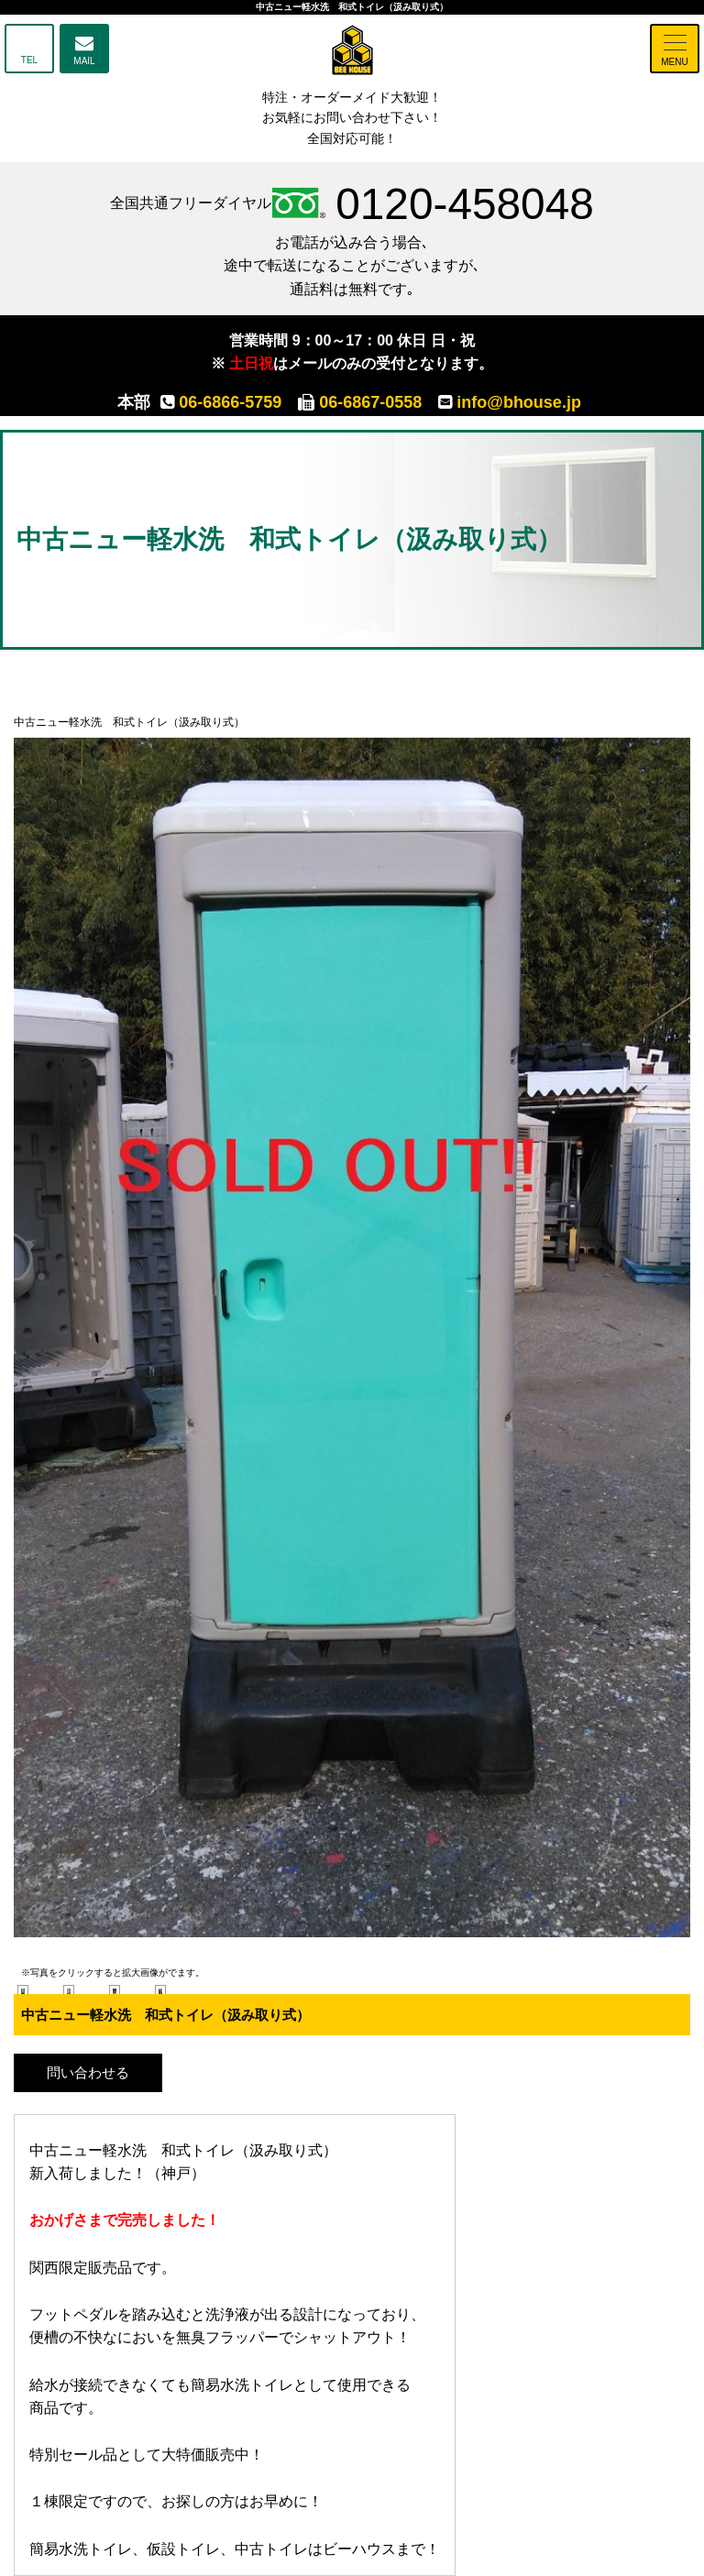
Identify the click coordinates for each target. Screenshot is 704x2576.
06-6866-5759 (220, 402)
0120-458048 (433, 203)
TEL (29, 60)
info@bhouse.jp (509, 402)
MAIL (83, 61)
